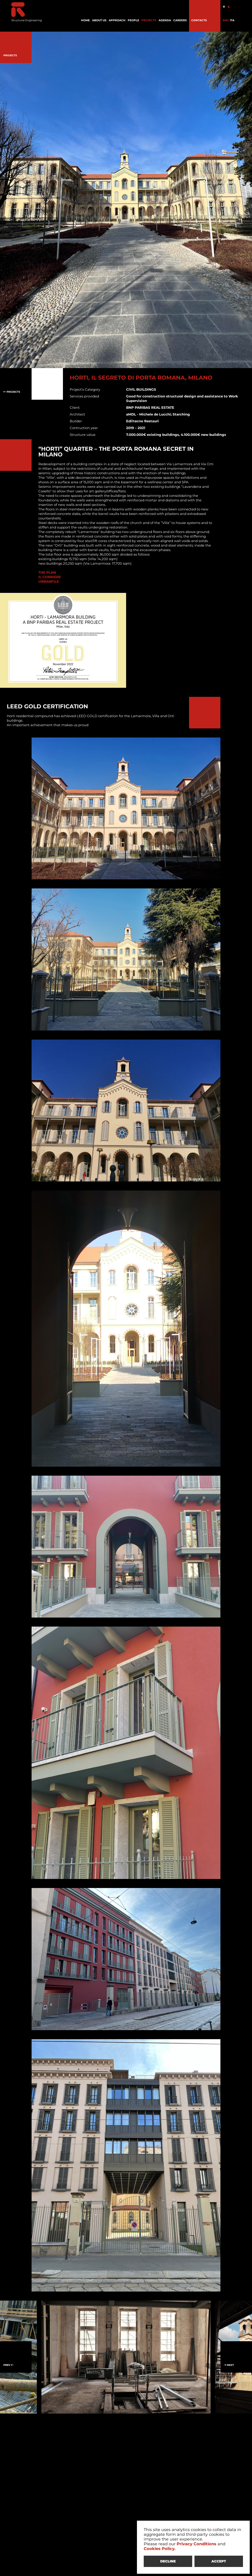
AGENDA (165, 20)
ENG (226, 20)
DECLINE (168, 2561)
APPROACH (117, 20)
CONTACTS (199, 20)
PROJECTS (148, 20)
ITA (232, 20)
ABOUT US (99, 20)
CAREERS (180, 20)
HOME (85, 20)
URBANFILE (48, 581)
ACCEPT (218, 2561)
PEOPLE (133, 20)
